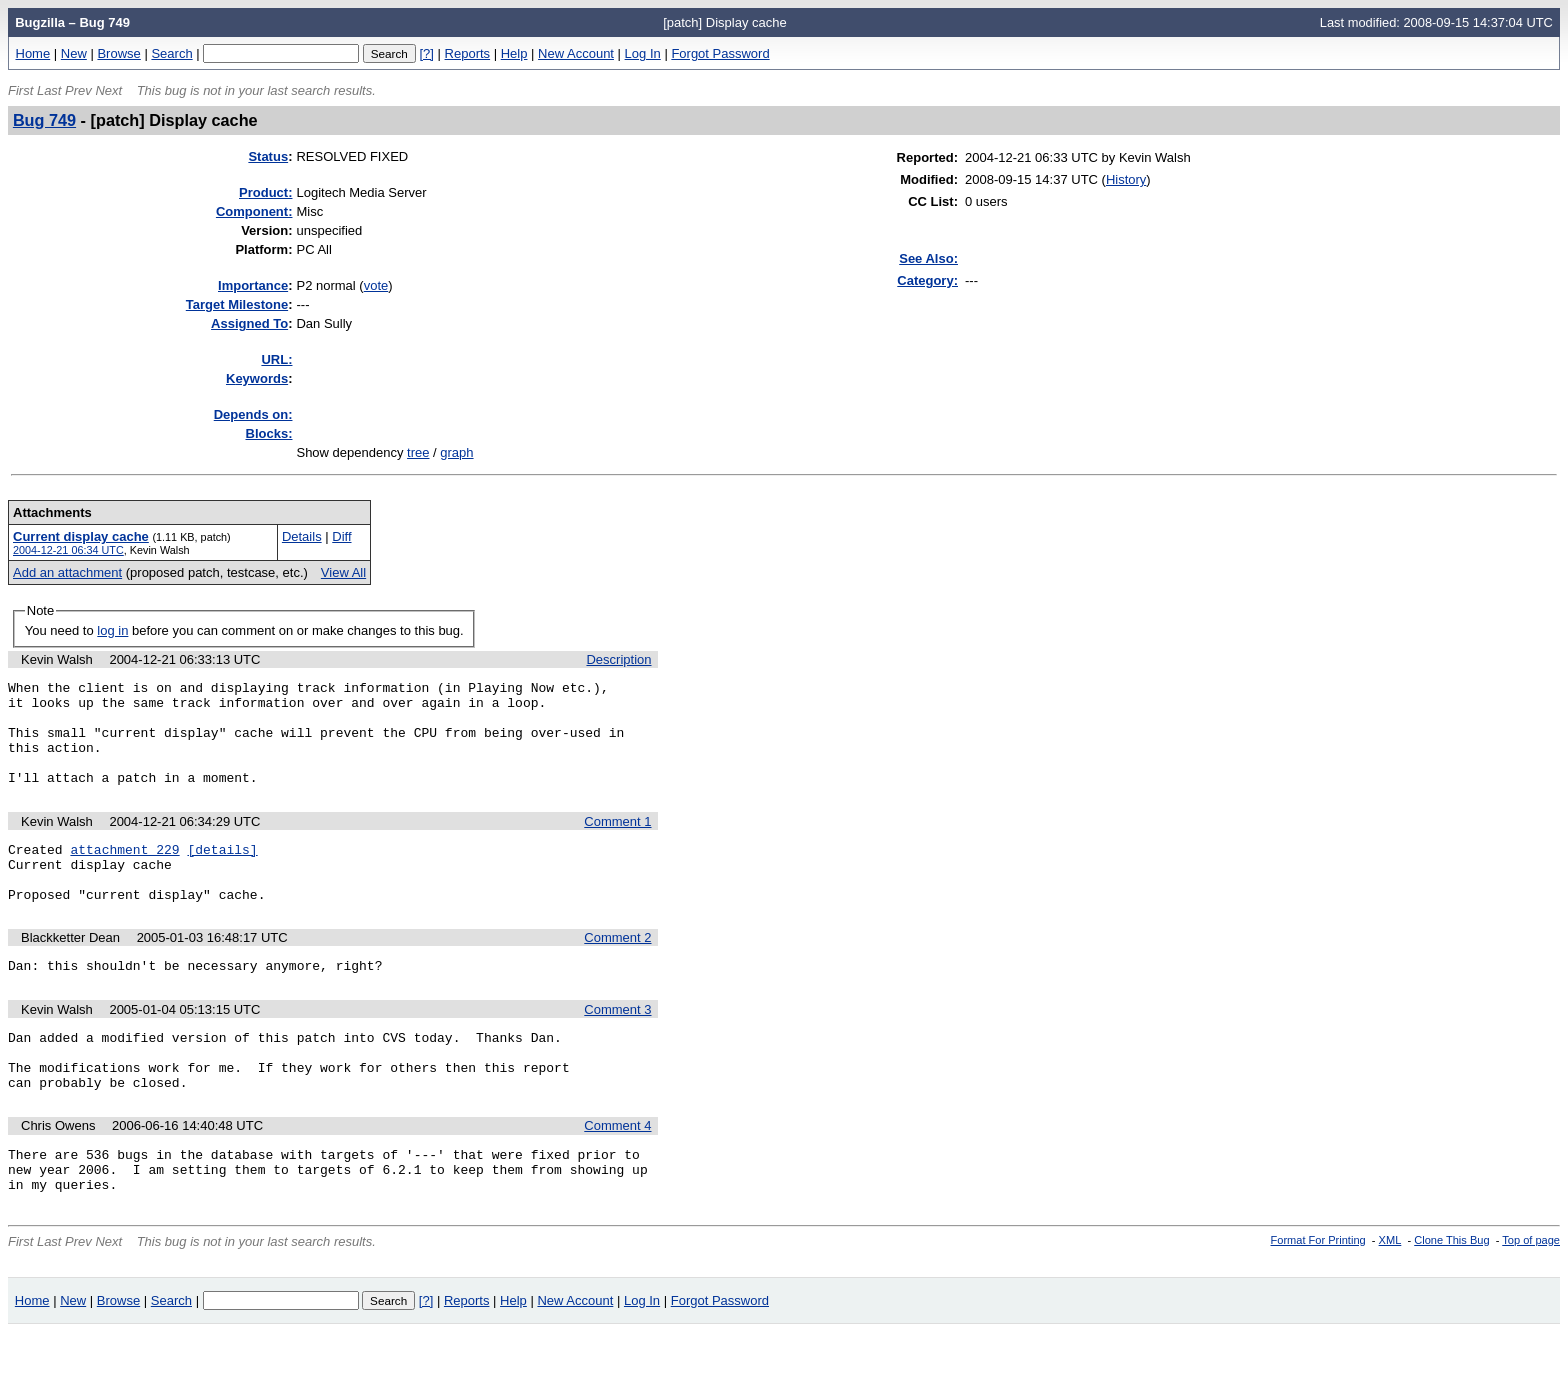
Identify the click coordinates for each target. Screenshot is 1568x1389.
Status (268, 156)
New (74, 53)
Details (302, 536)
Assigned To (249, 323)
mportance (253, 285)
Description (618, 659)
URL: (276, 359)
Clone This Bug (1451, 1297)
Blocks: (269, 433)
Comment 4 (617, 1173)
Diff (341, 536)
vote (376, 285)
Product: (265, 192)
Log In (643, 53)
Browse (118, 53)
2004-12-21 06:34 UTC (68, 550)
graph (456, 452)
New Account (576, 53)
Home (33, 53)
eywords (257, 378)
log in (112, 630)
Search (171, 53)
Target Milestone (237, 304)
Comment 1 (617, 842)
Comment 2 (617, 970)
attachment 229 (124, 873)
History (1126, 179)
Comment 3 (617, 1045)
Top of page (1531, 1297)
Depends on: (253, 414)
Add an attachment (67, 572)
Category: (927, 280)
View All (343, 572)
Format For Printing (1318, 1297)
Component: (254, 211)
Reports (468, 53)
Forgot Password (720, 53)
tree (418, 452)
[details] (222, 873)
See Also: (928, 258)
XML (1390, 1297)
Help (514, 53)
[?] (426, 53)
